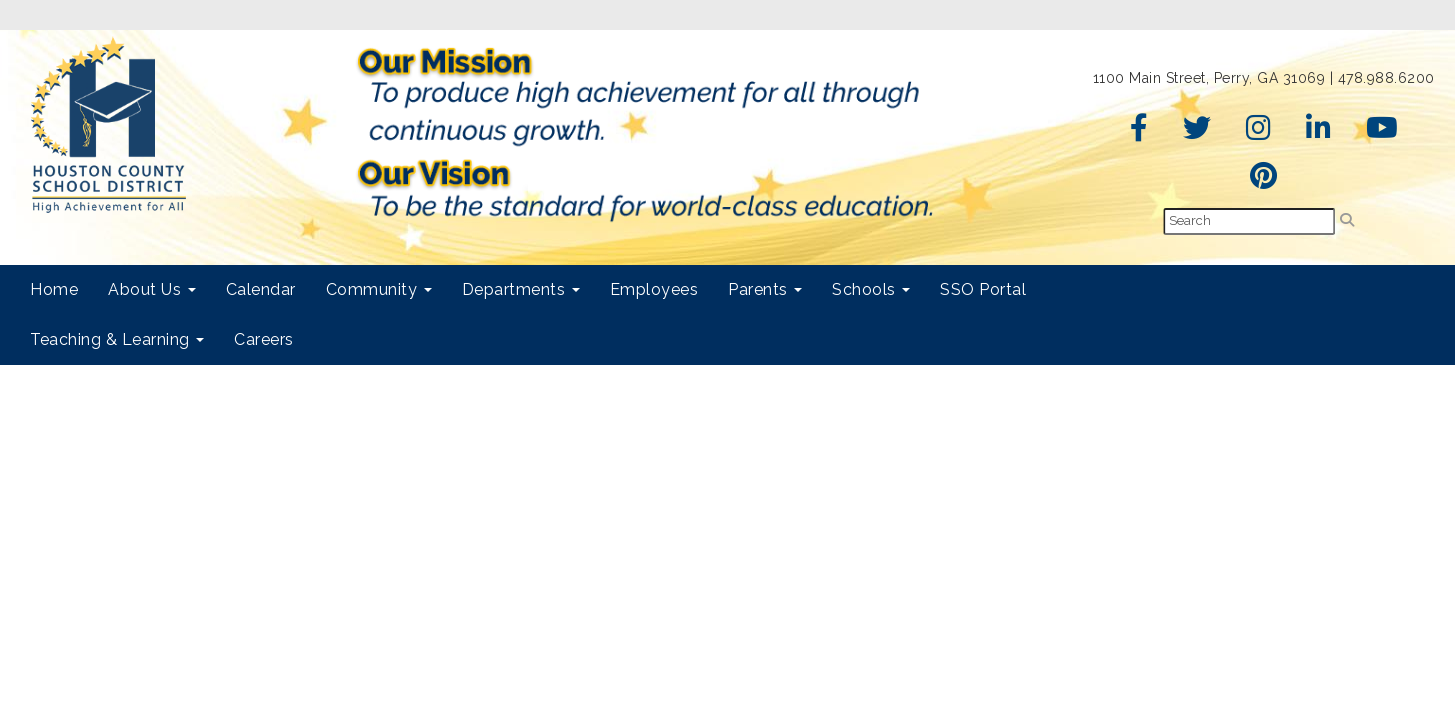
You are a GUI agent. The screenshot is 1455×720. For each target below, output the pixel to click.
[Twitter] (1197, 133)
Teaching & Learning (117, 339)
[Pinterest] (1264, 181)
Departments (521, 289)
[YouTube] (1382, 133)
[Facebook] (1139, 133)
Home (54, 289)
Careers (264, 339)
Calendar (261, 289)
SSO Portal (983, 289)
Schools (871, 289)
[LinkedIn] (1319, 133)
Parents (765, 289)
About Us (152, 289)
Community (379, 289)
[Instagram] (1259, 133)
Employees (654, 289)
